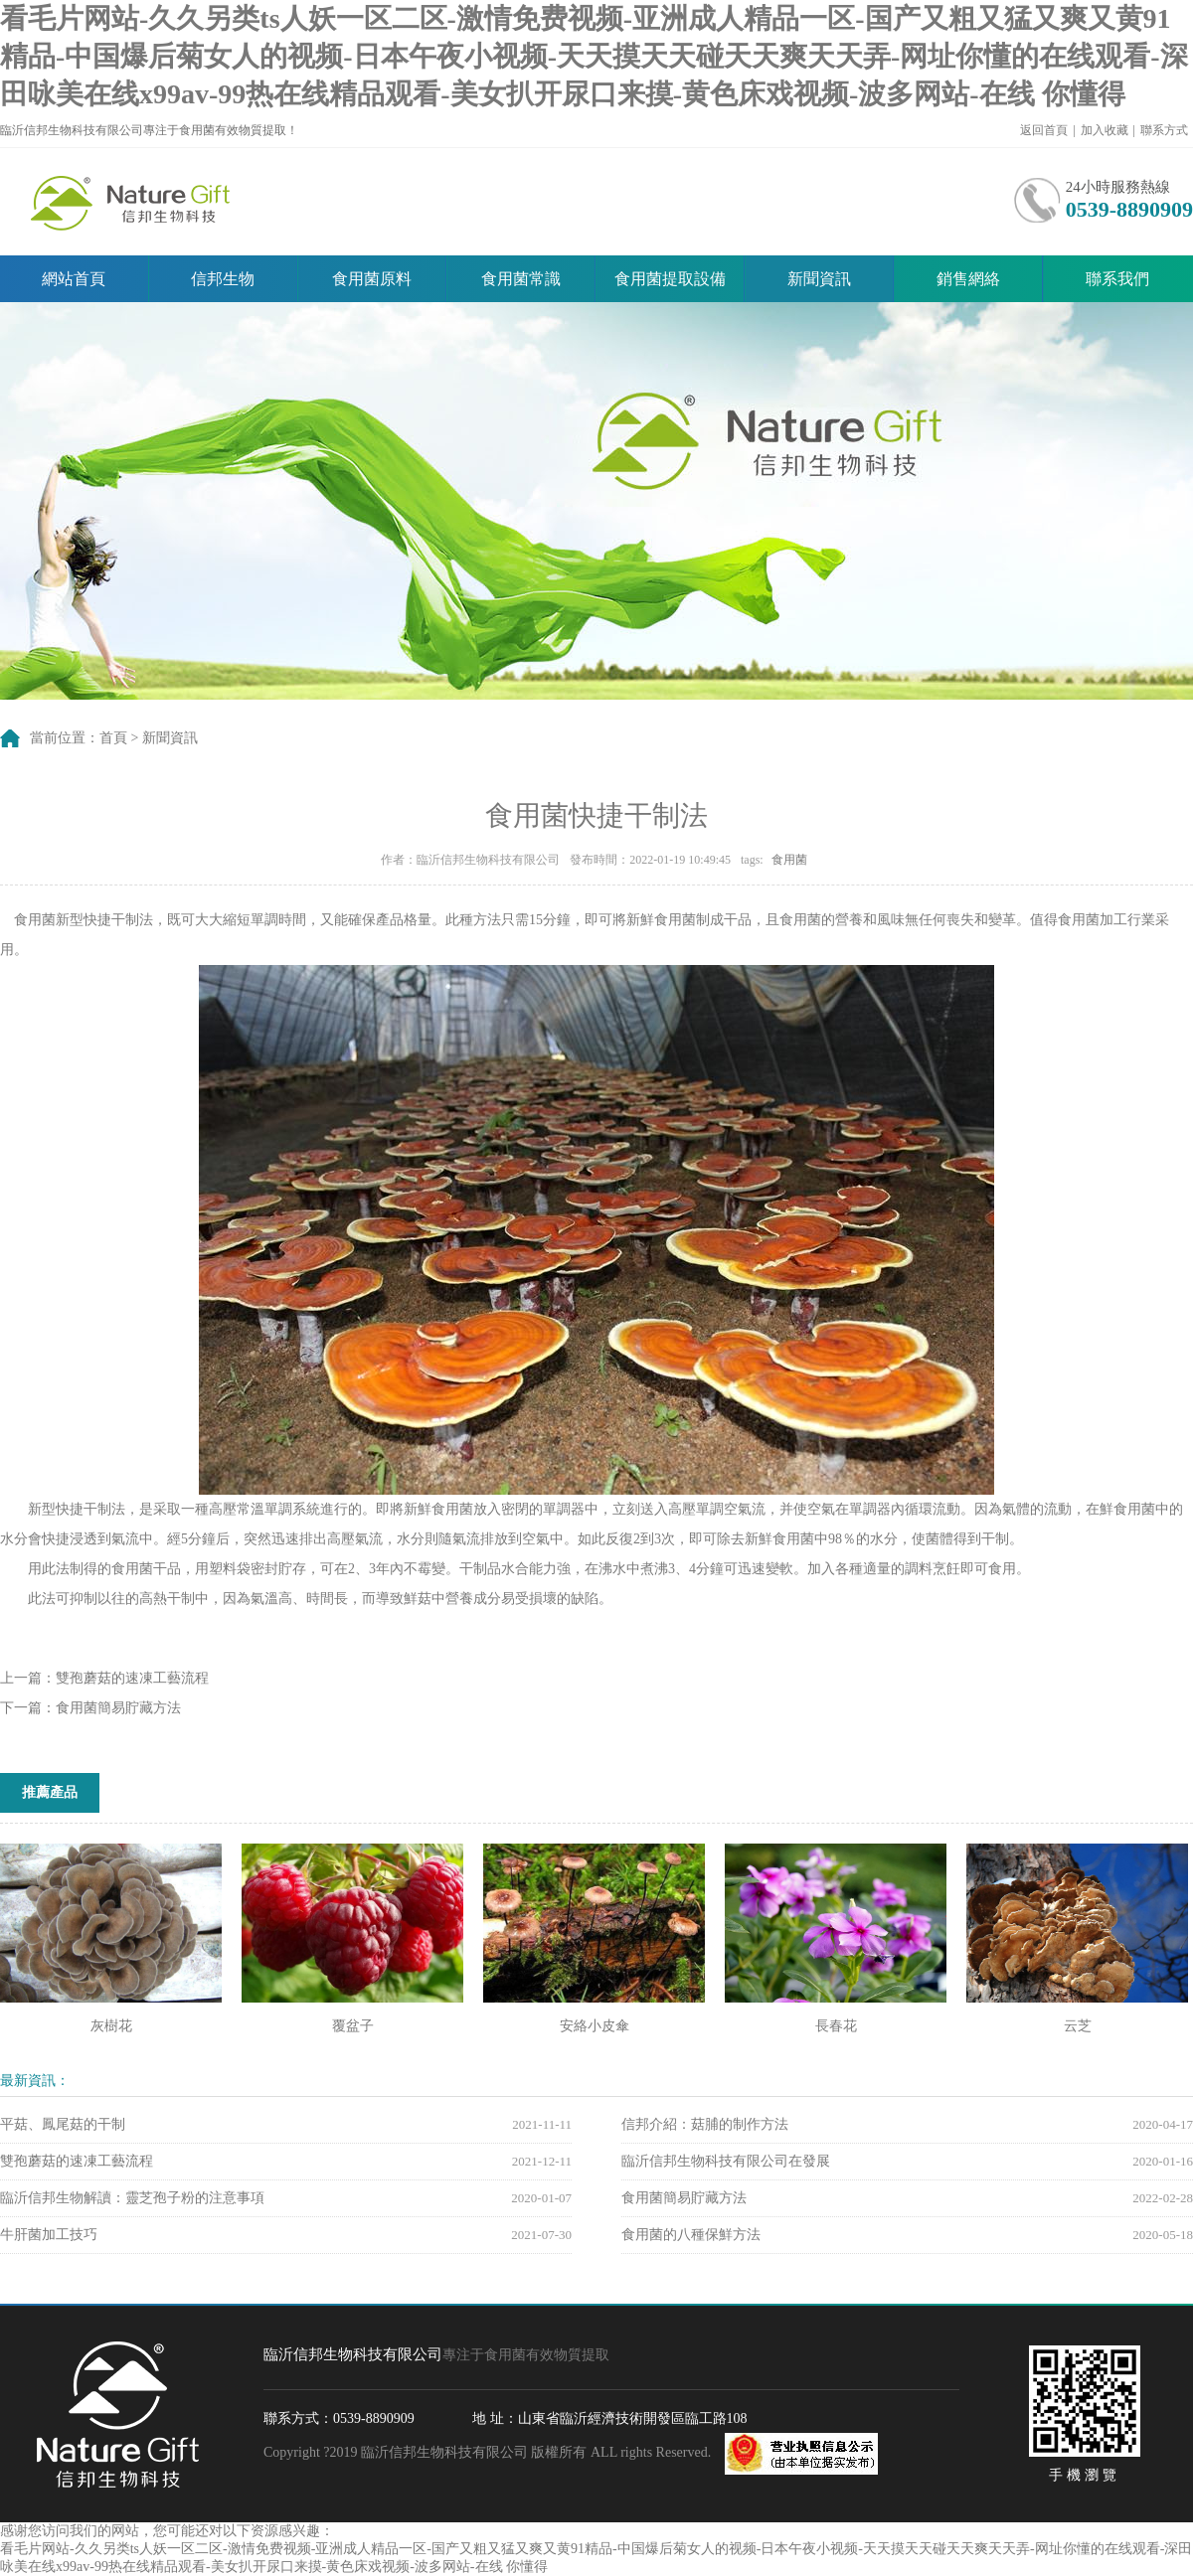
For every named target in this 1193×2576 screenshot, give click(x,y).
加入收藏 (1104, 130)
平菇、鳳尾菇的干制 (62, 2124)
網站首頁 (73, 278)
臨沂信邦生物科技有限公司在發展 (725, 2161)
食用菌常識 (521, 278)
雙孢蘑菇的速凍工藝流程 (132, 1678)
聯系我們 (1117, 278)
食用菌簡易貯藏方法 (118, 1707)
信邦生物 (223, 278)
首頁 (113, 737)
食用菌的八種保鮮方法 (691, 2234)
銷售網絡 (968, 278)
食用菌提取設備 (670, 278)
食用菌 (789, 860)
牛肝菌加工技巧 (48, 2234)
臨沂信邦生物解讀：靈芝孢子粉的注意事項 (132, 2197)
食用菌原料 (372, 278)
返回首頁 (1044, 130)
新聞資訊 (819, 278)
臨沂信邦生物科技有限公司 (134, 201)
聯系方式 (1164, 130)
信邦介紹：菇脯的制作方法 (704, 2124)
